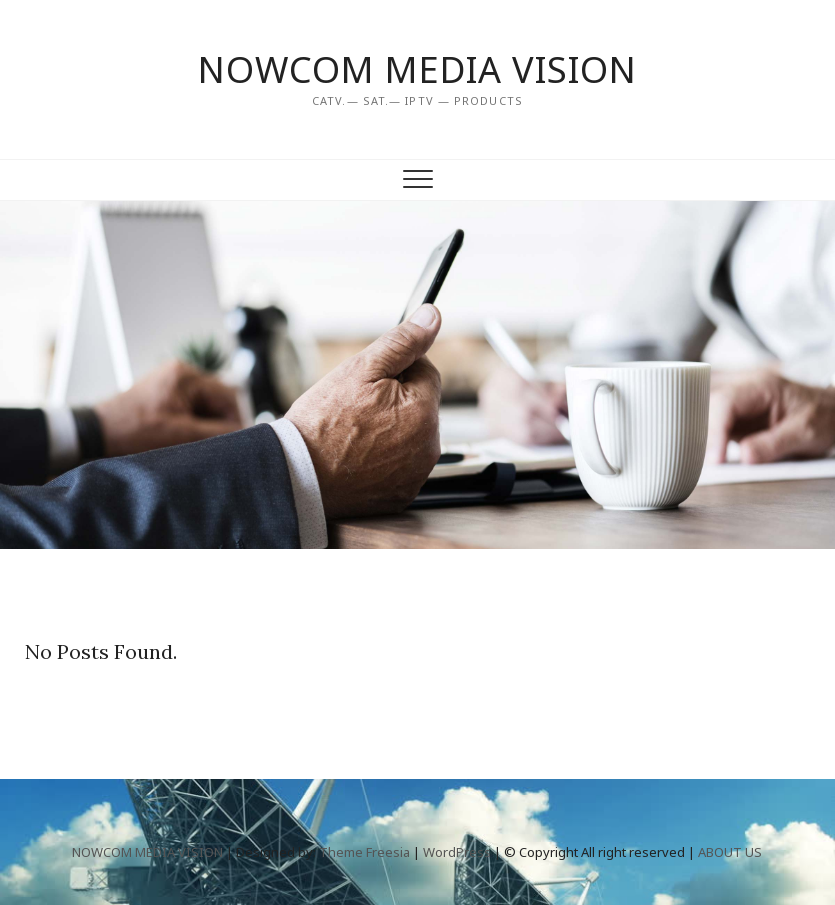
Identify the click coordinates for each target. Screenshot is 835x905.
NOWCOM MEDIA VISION (417, 70)
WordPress (457, 852)
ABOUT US (730, 852)
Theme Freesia (364, 852)
